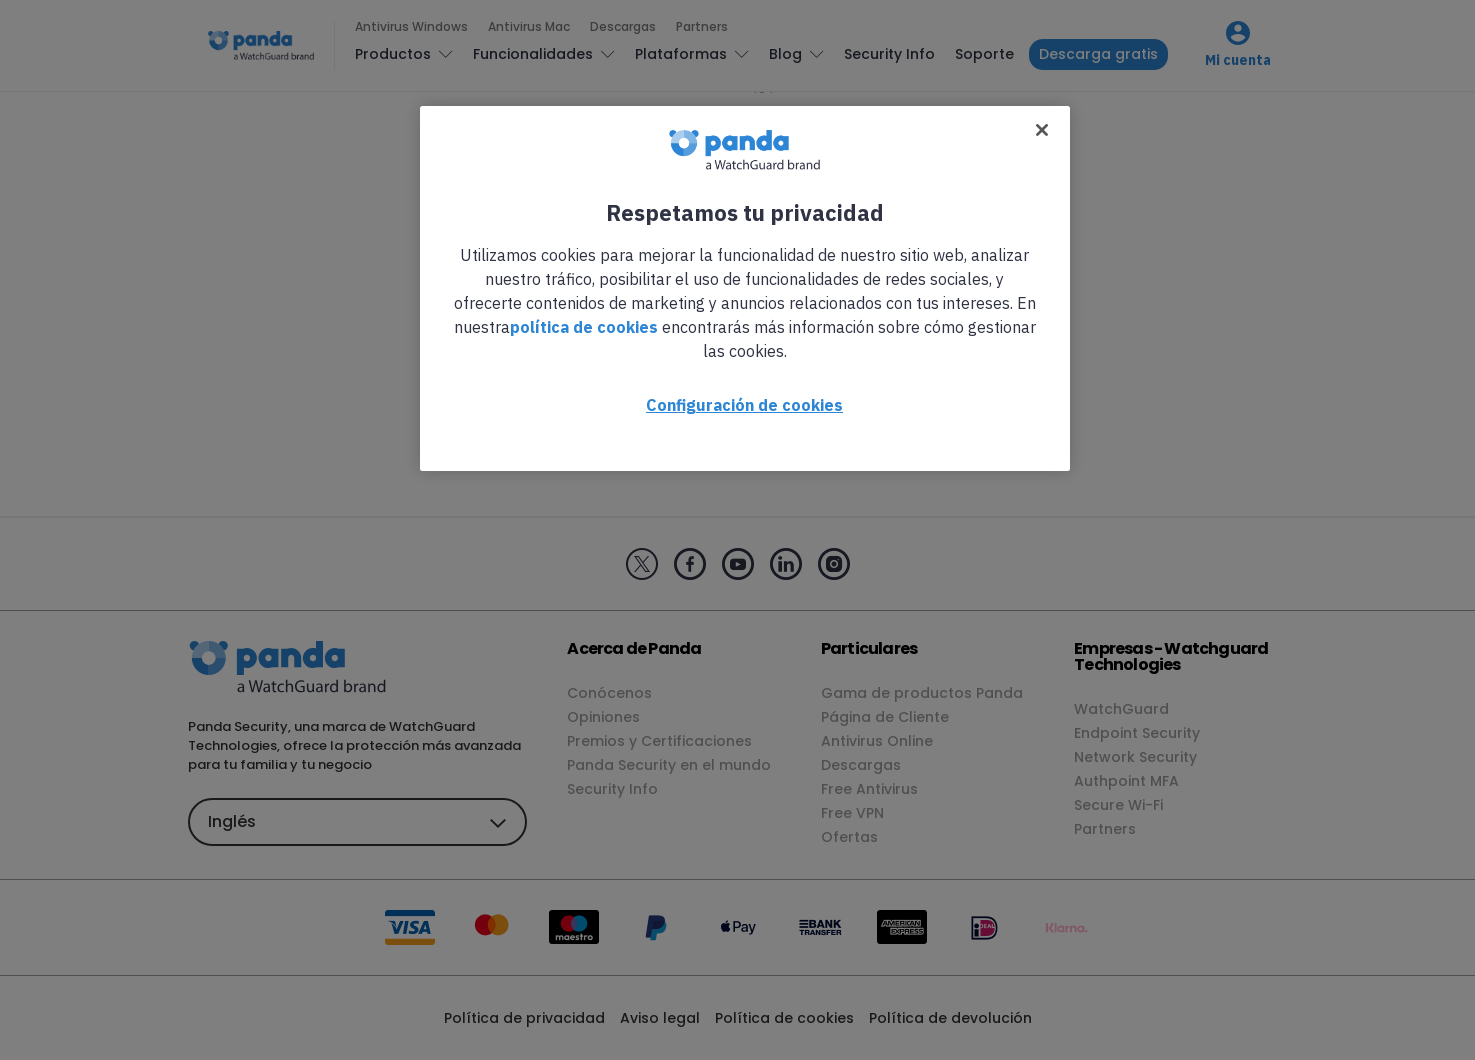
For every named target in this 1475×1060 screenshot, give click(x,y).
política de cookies (584, 327)
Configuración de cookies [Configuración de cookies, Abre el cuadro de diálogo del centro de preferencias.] (744, 405)
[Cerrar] (1042, 130)
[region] (745, 288)
